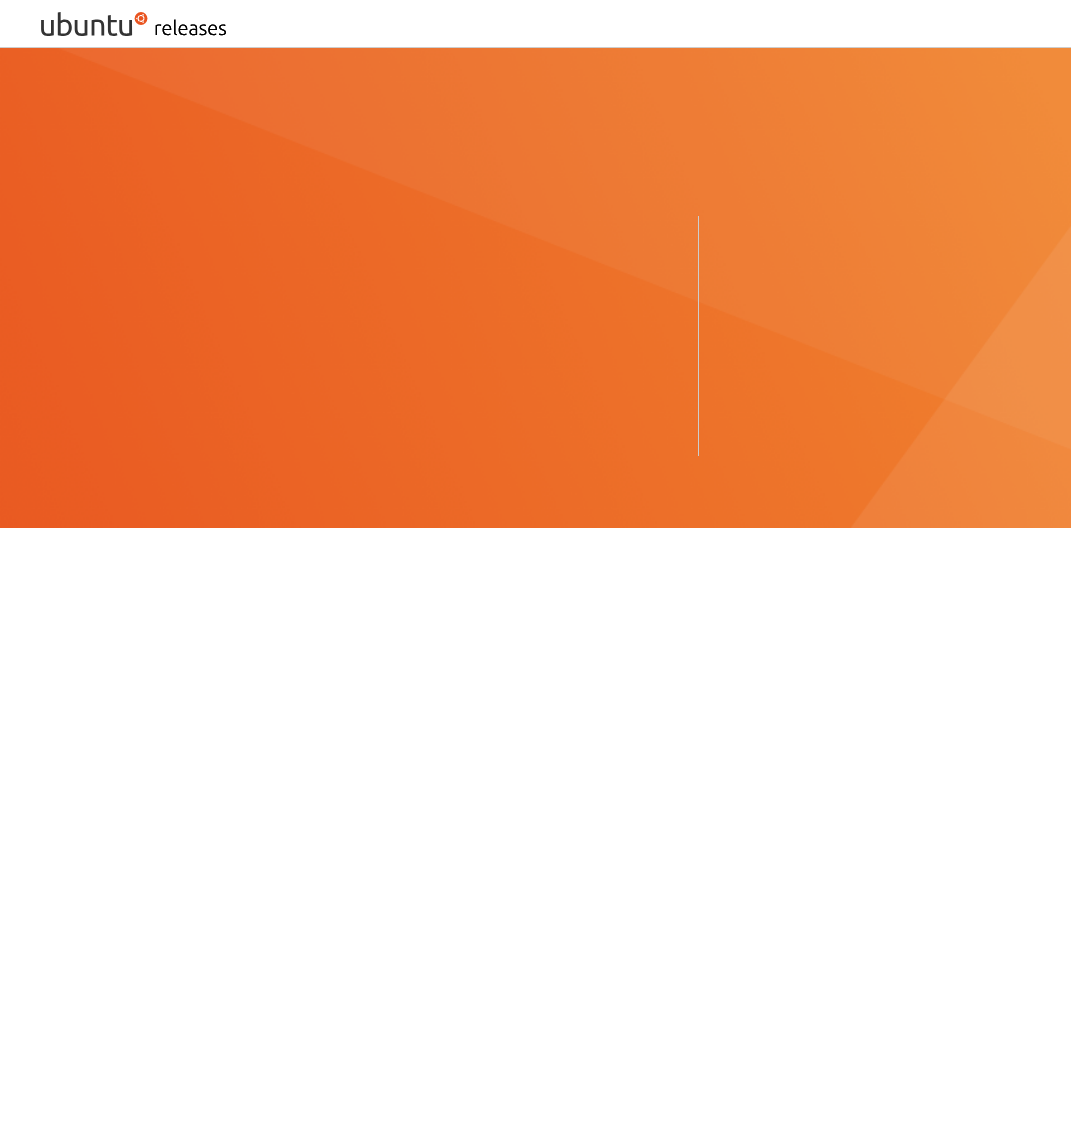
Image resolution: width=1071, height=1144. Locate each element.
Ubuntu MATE (89, 835)
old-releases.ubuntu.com (273, 1049)
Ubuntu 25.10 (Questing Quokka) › (493, 335)
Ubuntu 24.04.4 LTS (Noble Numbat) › (173, 367)
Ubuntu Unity (555, 835)
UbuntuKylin (608, 811)
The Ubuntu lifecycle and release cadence (468, 689)
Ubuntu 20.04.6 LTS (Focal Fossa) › (845, 327)
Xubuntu (310, 835)
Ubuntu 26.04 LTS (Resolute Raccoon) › (179, 335)
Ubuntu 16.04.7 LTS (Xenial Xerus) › (847, 391)
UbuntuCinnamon (424, 835)
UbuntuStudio (209, 835)
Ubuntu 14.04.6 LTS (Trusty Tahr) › (842, 423)
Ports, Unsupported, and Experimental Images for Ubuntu (240, 1017)
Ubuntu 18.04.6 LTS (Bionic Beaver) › (851, 359)
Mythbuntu (243, 811)
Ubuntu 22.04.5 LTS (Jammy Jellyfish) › (179, 399)
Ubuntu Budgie (355, 811)
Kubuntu (70, 811)
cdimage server (549, 721)
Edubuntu (74, 859)
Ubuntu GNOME (486, 811)
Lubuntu (152, 811)
